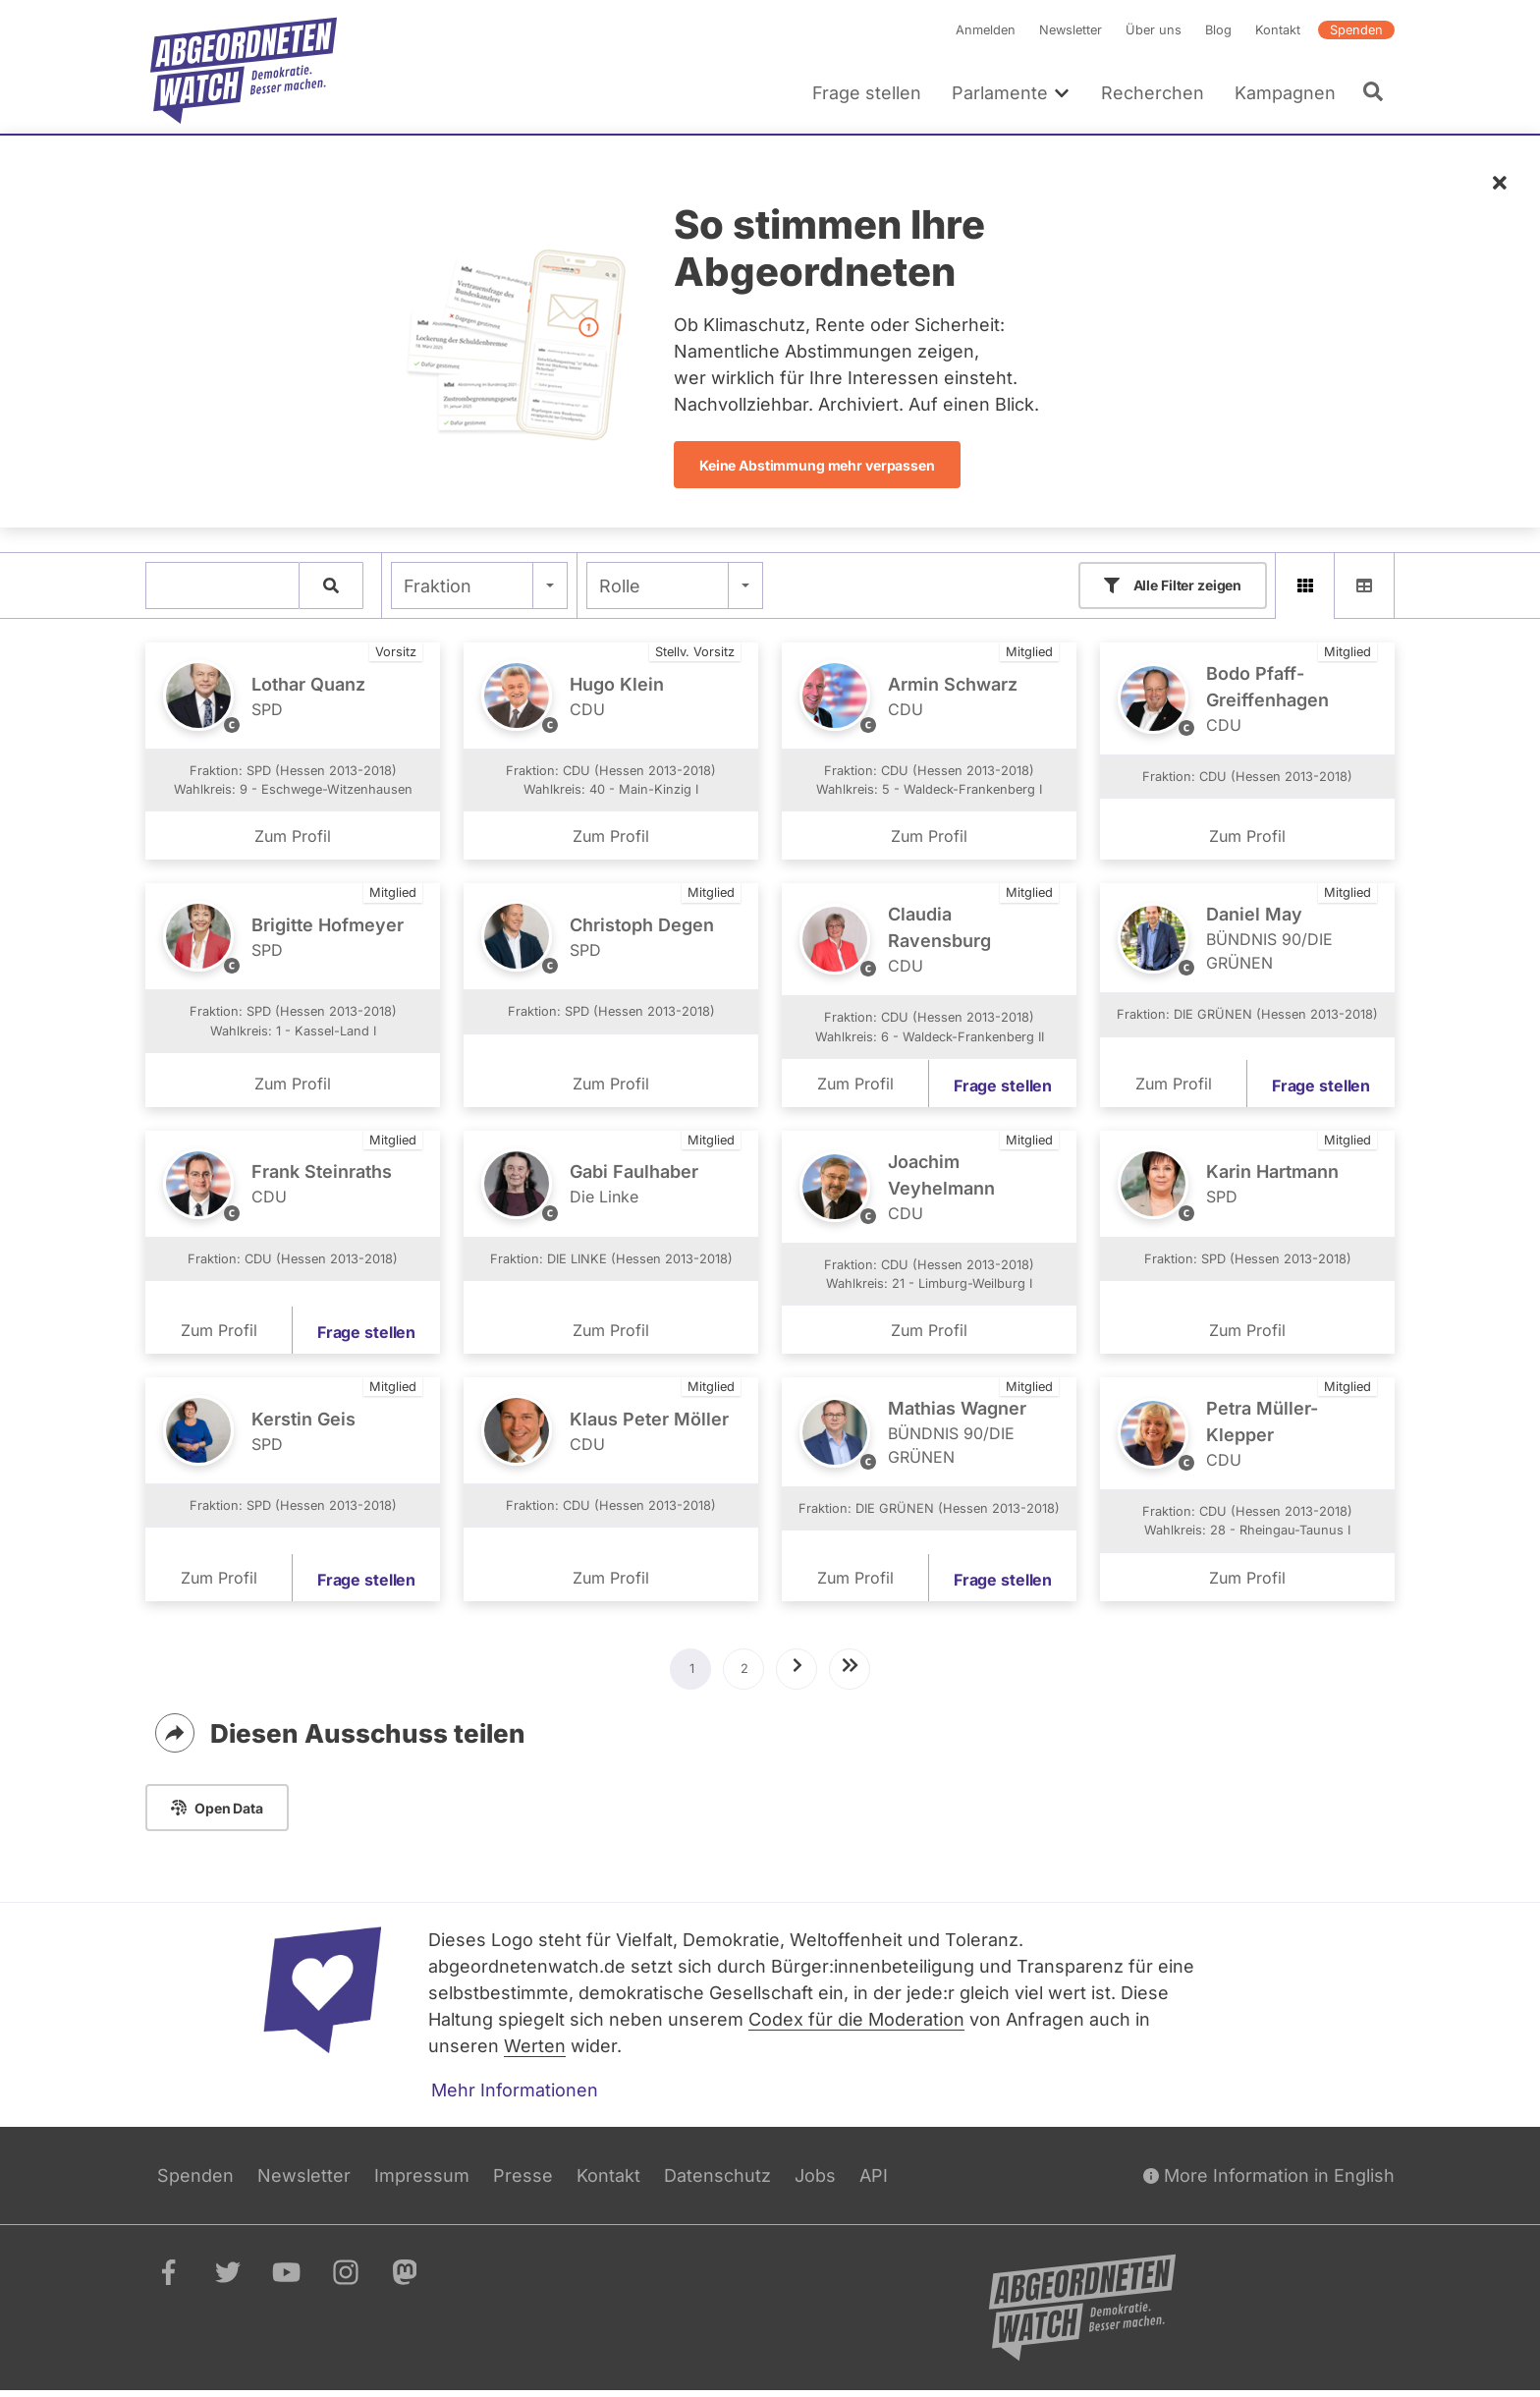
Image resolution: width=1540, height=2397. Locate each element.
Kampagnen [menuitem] (1285, 93)
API (873, 2181)
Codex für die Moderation (856, 2025)
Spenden (1356, 30)
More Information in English (1269, 2181)
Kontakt (1277, 30)
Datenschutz (717, 2181)
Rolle (619, 586)
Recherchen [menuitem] (1152, 93)
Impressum (421, 2181)
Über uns (1154, 30)
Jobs (815, 2181)
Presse (523, 2181)
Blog (1218, 30)
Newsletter (1070, 30)
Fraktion (437, 586)
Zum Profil (292, 843)
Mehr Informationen (514, 2096)
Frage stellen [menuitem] (866, 93)
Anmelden (986, 30)
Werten (535, 2051)
